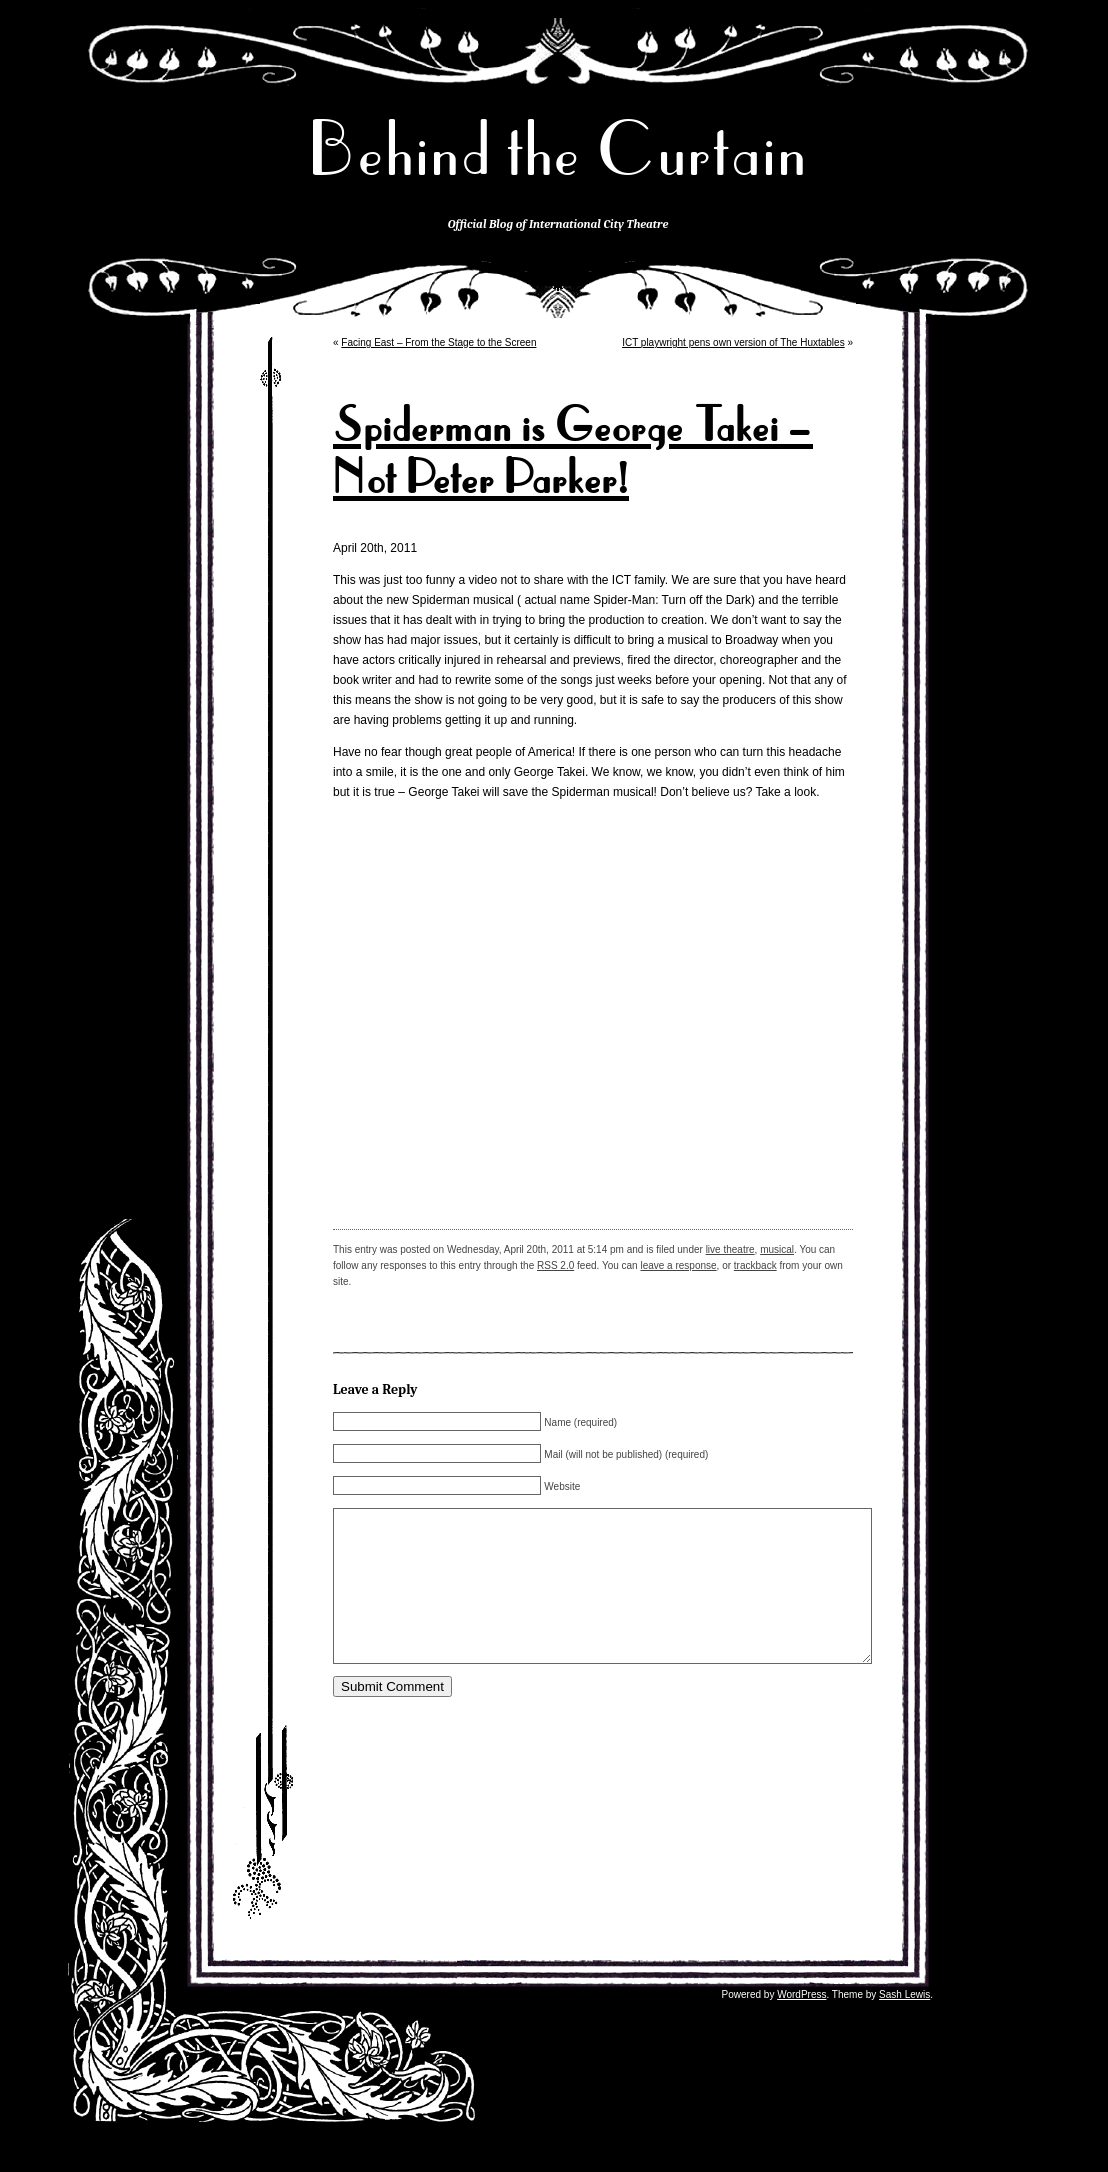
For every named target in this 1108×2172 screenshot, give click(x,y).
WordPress (801, 2024)
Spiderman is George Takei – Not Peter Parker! (573, 452)
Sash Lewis (904, 2024)
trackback (755, 1265)
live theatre (730, 1249)
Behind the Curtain (558, 149)
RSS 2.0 (555, 1265)
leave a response (678, 1265)
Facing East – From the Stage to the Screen (438, 342)
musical (777, 1249)
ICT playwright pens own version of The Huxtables (733, 342)
